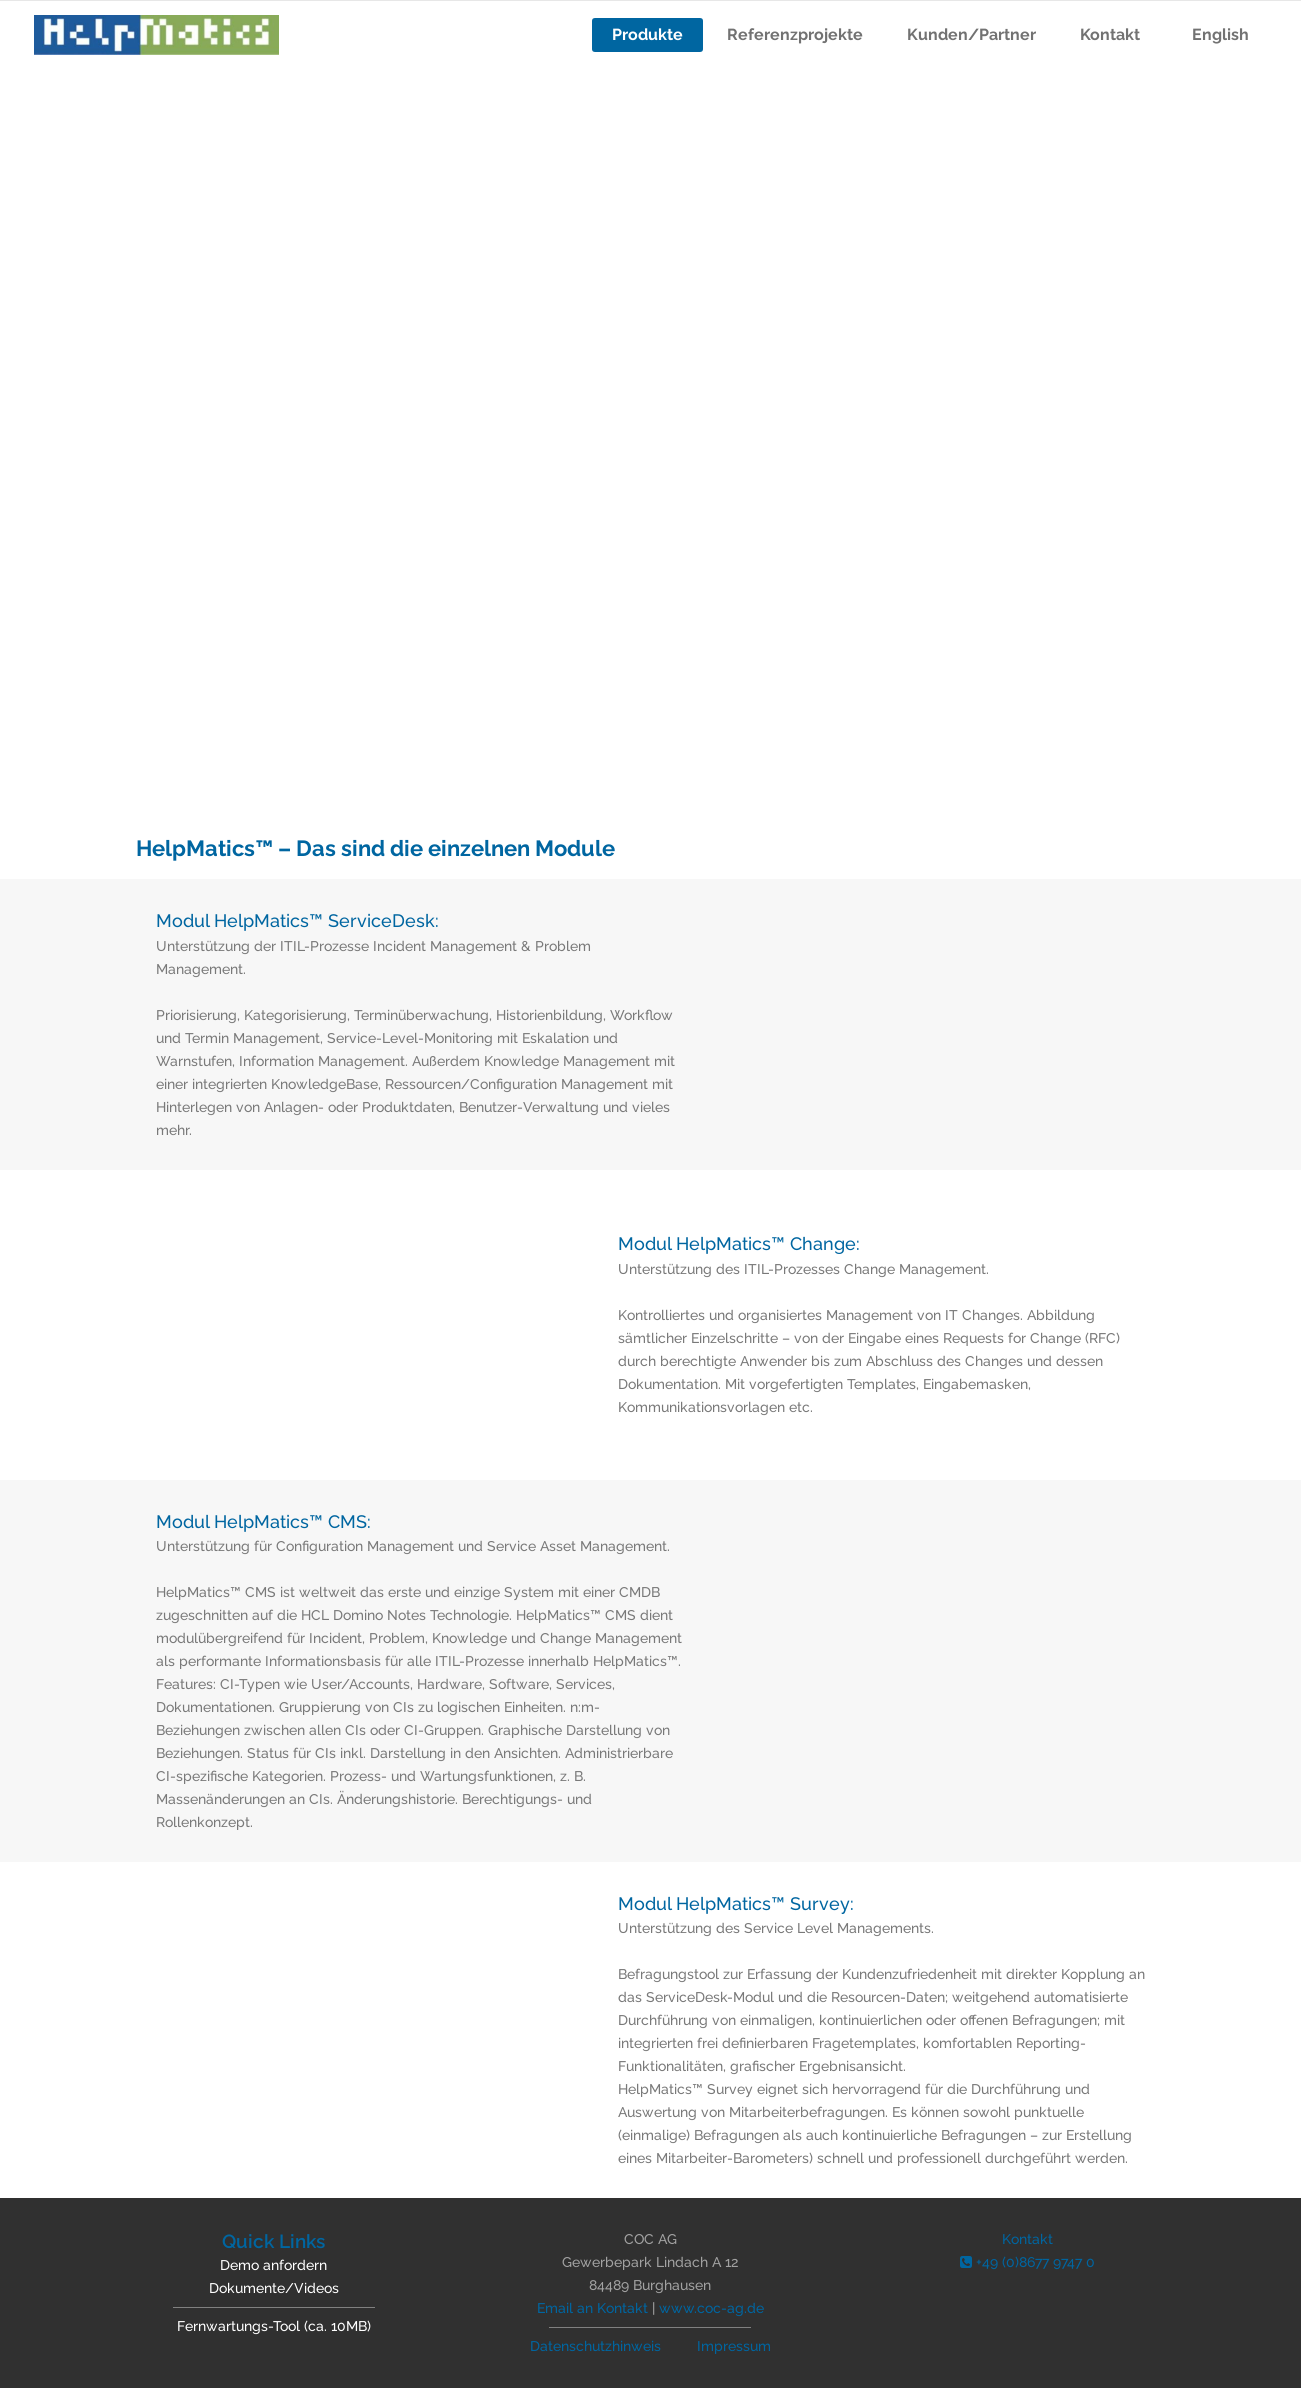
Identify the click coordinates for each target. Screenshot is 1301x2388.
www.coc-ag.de (711, 2308)
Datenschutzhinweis (595, 2346)
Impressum (734, 2346)
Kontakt (1027, 2239)
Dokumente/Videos (274, 2288)
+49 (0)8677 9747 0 (1027, 2262)
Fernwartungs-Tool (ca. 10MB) (274, 2326)
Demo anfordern (273, 2265)
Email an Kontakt (592, 2308)
